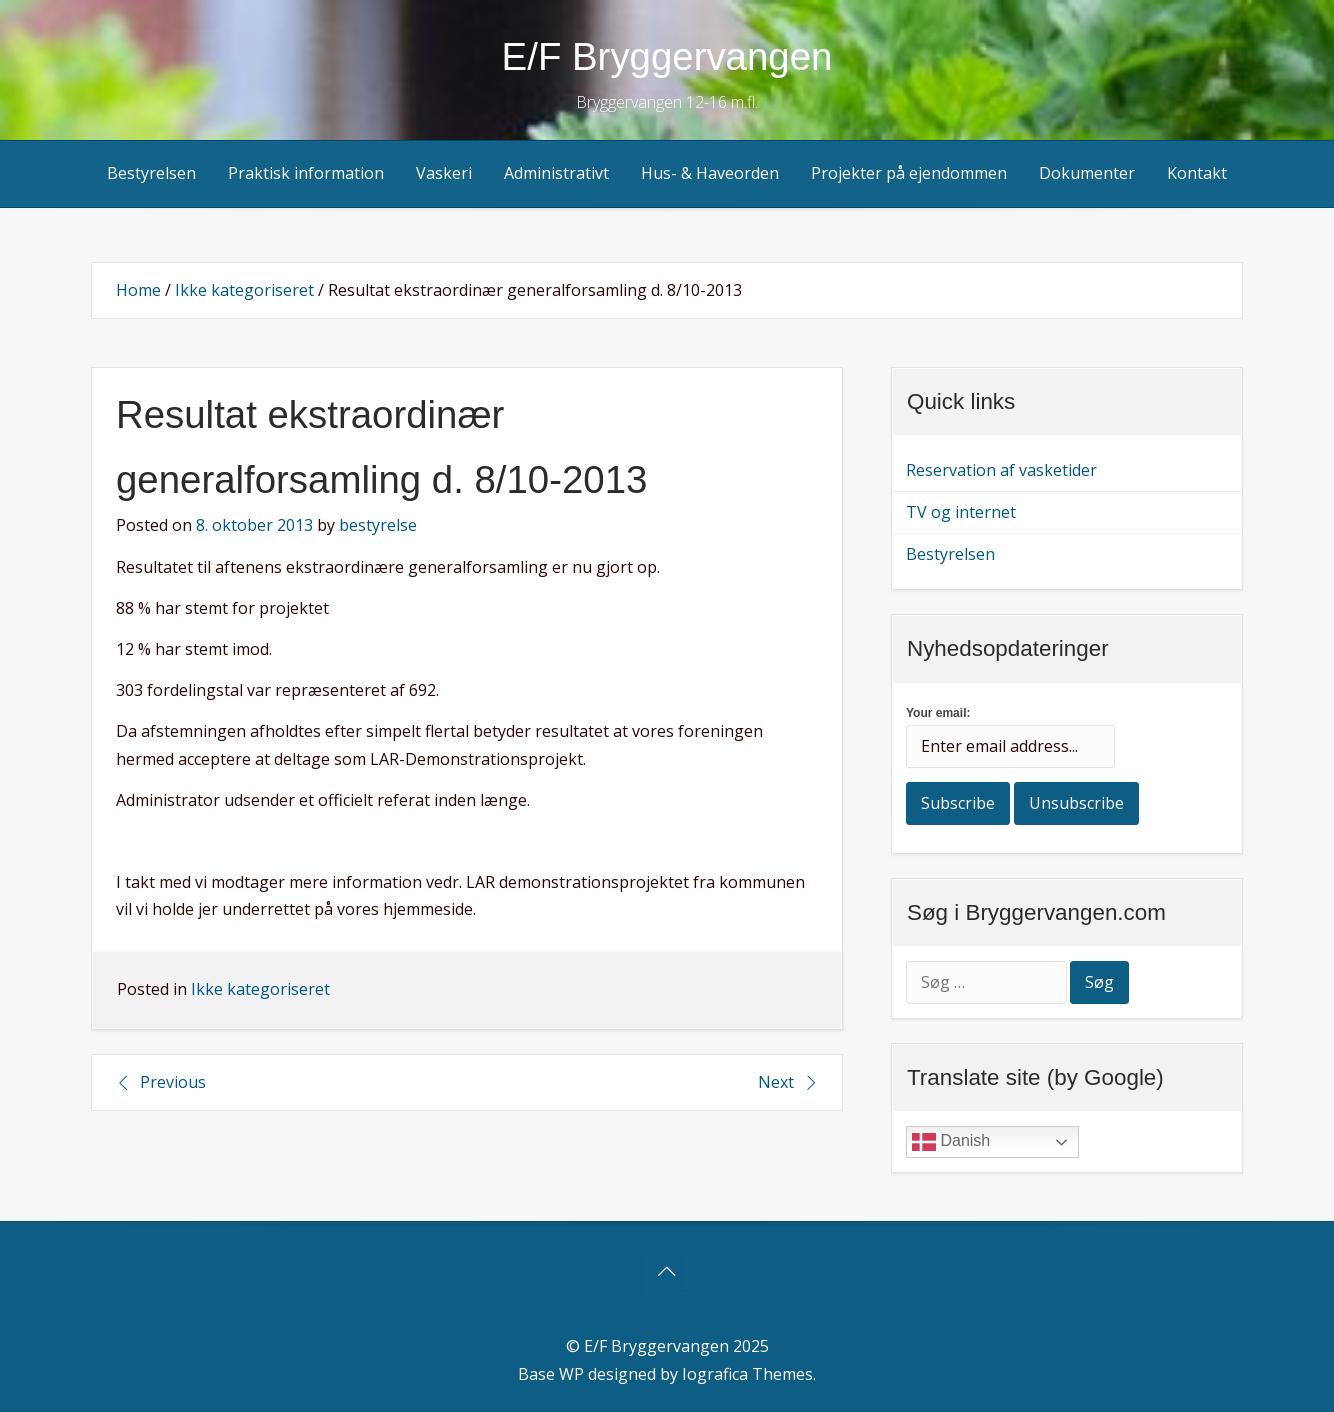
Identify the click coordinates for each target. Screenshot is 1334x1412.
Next (776, 1082)
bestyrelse (378, 525)
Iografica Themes (747, 1374)
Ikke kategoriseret (244, 290)
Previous (173, 1082)
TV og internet (961, 512)
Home (138, 290)
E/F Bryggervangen (667, 56)
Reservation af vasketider (1001, 470)
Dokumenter (1087, 173)
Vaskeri (444, 173)
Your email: (938, 713)
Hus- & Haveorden (710, 173)
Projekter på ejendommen (909, 173)
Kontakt (1197, 173)
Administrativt (556, 173)
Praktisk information (306, 173)
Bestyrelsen (151, 173)
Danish (951, 1142)
